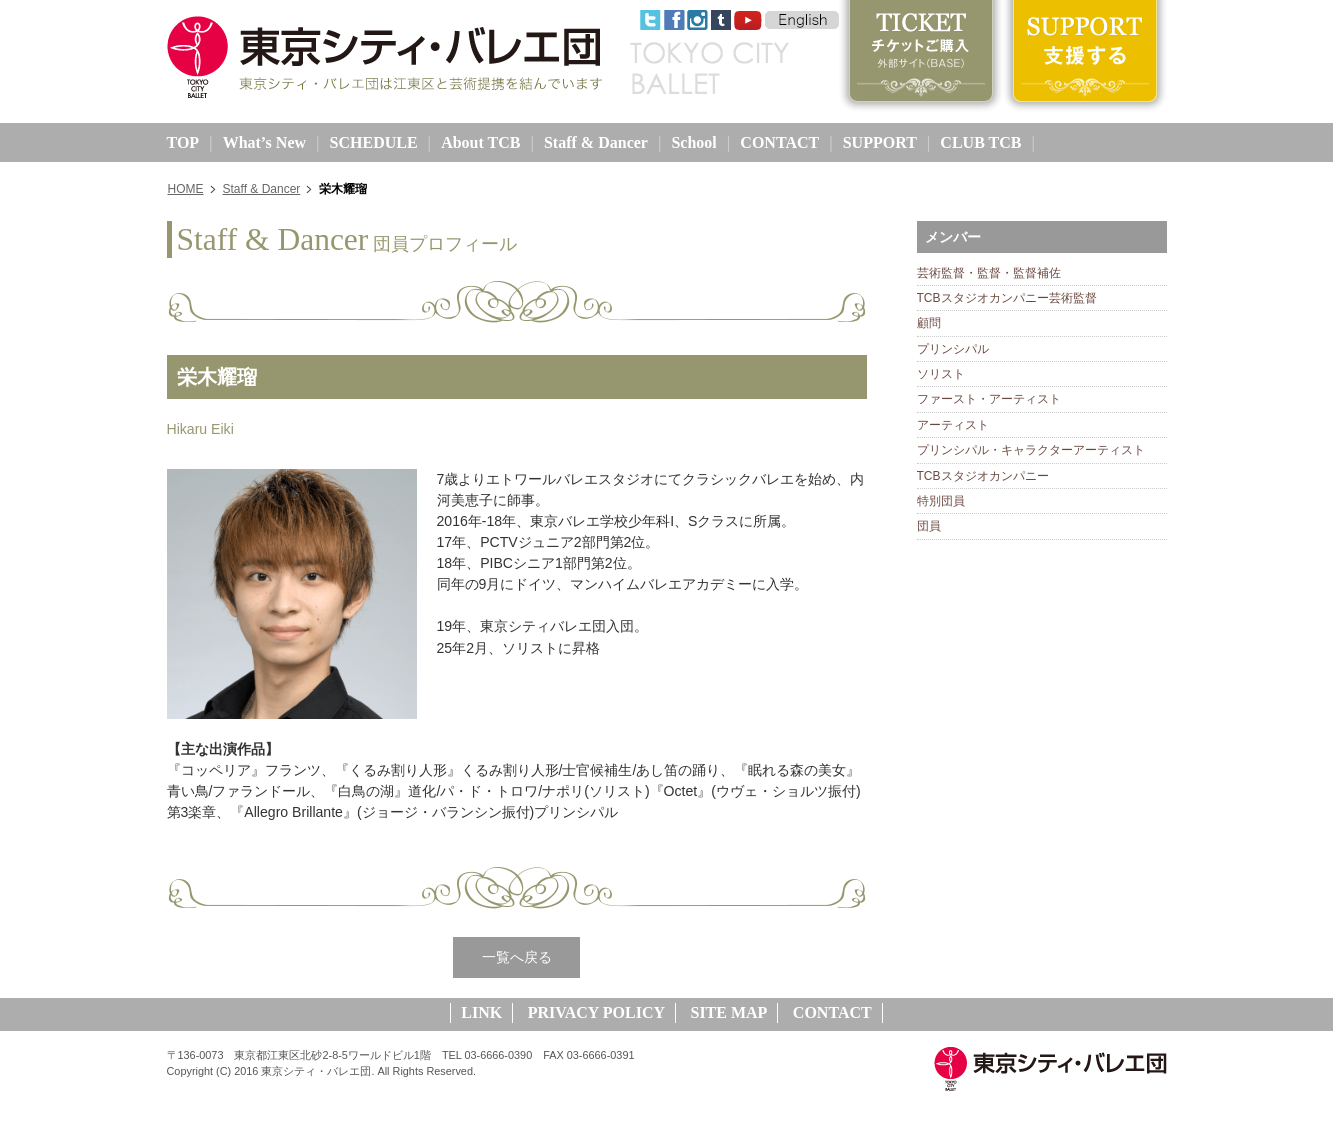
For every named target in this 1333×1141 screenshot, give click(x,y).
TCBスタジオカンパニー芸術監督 (1007, 298)
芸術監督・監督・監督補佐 (989, 273)
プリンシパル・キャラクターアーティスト (1031, 450)
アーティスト (953, 425)
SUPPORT (880, 142)
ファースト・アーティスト (989, 399)
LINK (481, 1012)
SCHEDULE (374, 142)
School (693, 142)
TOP (183, 142)
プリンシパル (953, 349)
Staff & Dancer (596, 142)
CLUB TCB (980, 142)
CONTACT (779, 142)
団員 (929, 526)
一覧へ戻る (517, 957)
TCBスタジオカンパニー (983, 476)
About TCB (480, 142)
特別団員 (941, 501)
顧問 (929, 323)
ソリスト (941, 374)
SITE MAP (728, 1012)
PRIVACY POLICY (596, 1012)
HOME (186, 189)
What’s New (264, 142)
